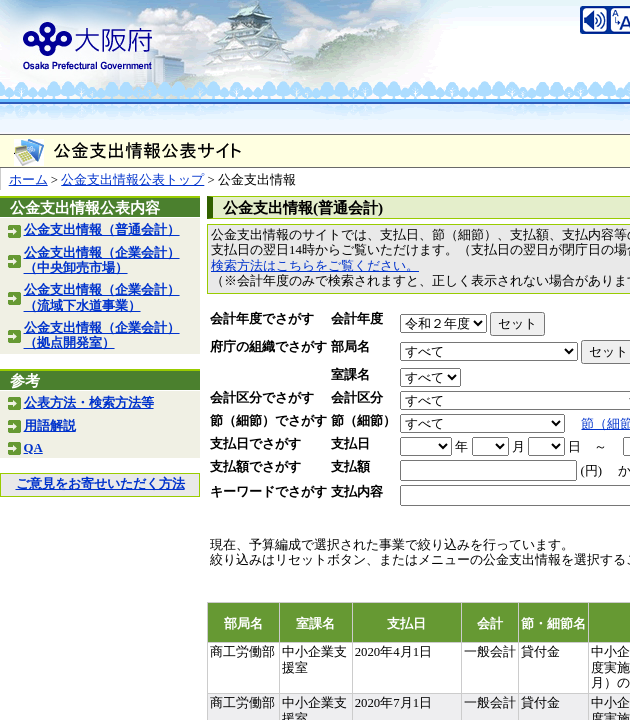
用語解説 (50, 426)
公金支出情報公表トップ (132, 180)
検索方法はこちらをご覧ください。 (315, 266)
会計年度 (357, 319)
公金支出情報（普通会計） (102, 230)
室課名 (350, 375)
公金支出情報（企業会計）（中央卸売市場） (102, 260)
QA (33, 448)
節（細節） (363, 421)
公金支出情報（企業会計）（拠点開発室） (102, 335)
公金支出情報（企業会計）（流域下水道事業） (102, 297)
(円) (591, 471)
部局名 (350, 347)
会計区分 (357, 398)
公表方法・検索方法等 (89, 403)
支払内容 (357, 492)
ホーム (28, 180)
